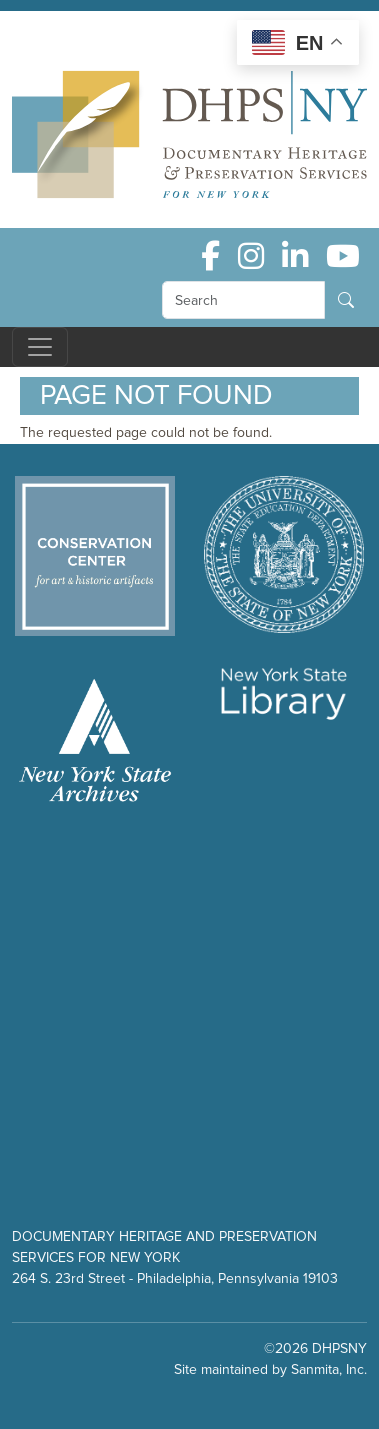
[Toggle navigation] (40, 347)
